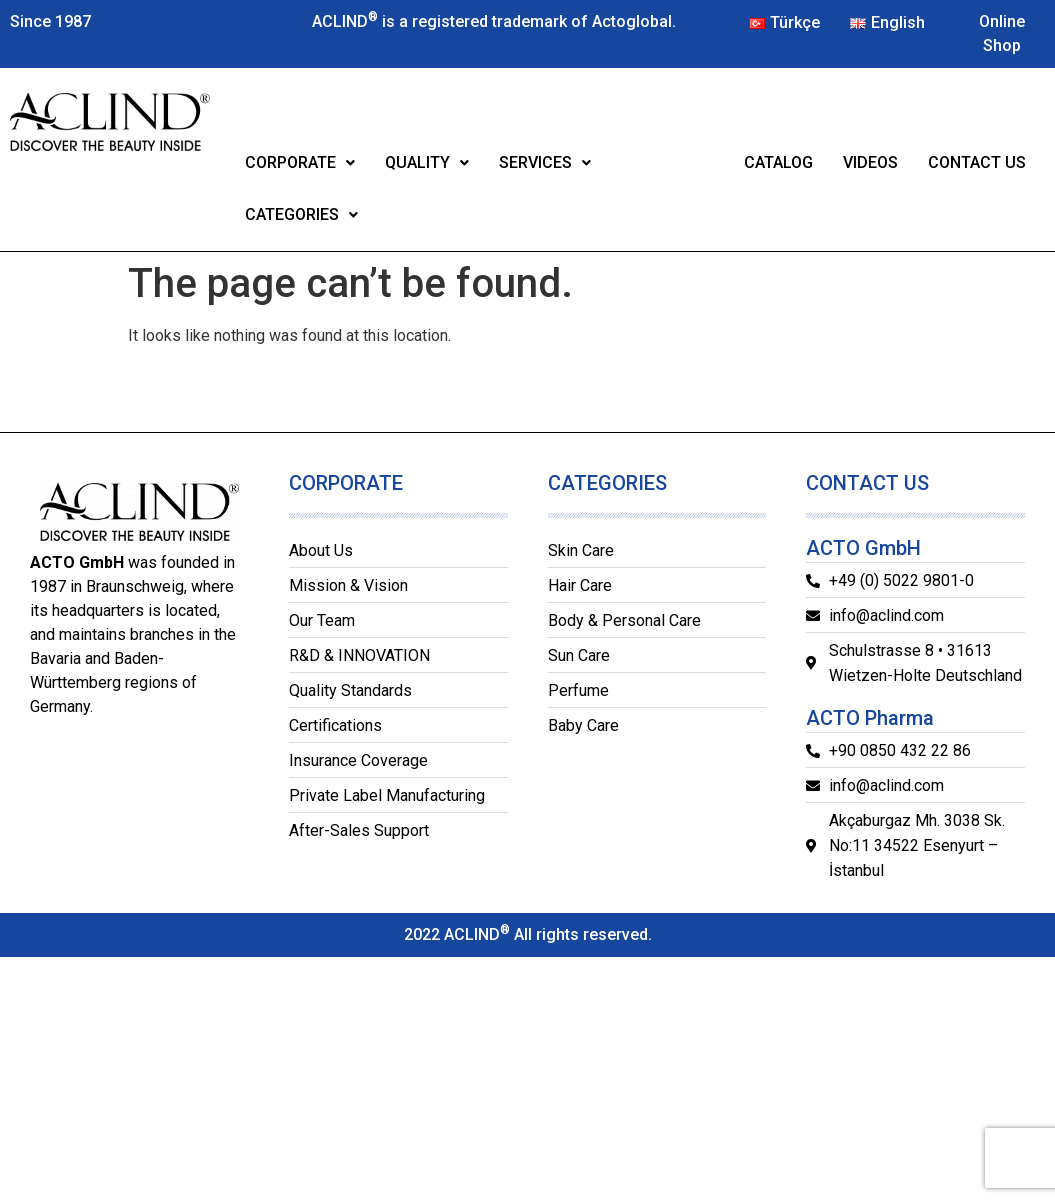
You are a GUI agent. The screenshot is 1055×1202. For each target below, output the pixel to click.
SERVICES (545, 162)
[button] (300, 163)
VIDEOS (870, 162)
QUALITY (427, 162)
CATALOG (778, 162)
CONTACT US (977, 162)
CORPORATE (300, 162)
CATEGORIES (301, 214)
